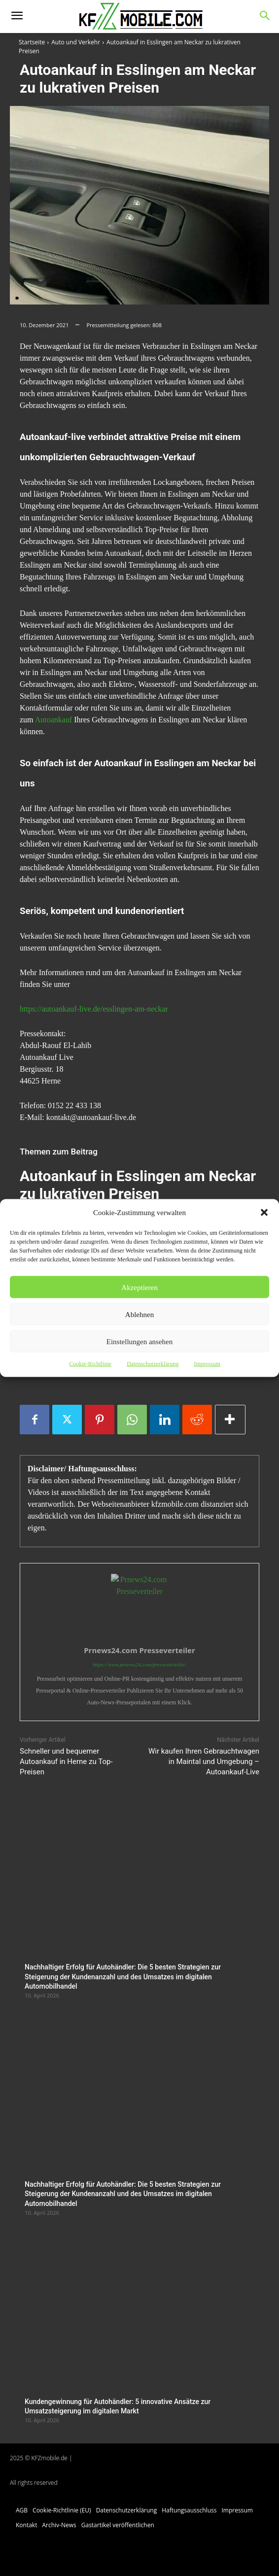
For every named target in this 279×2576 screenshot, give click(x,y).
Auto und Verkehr (75, 42)
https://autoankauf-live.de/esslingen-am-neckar (94, 1009)
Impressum (207, 1363)
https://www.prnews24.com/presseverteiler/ (139, 1664)
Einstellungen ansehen (139, 1341)
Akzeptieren (139, 1287)
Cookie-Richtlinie (90, 1363)
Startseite (32, 42)
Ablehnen (139, 1314)
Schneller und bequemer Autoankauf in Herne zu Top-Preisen (66, 1761)
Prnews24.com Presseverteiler (139, 1650)
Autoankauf (53, 719)
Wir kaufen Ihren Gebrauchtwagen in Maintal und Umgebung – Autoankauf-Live (203, 1761)
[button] (264, 1213)
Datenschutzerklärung (152, 1363)
